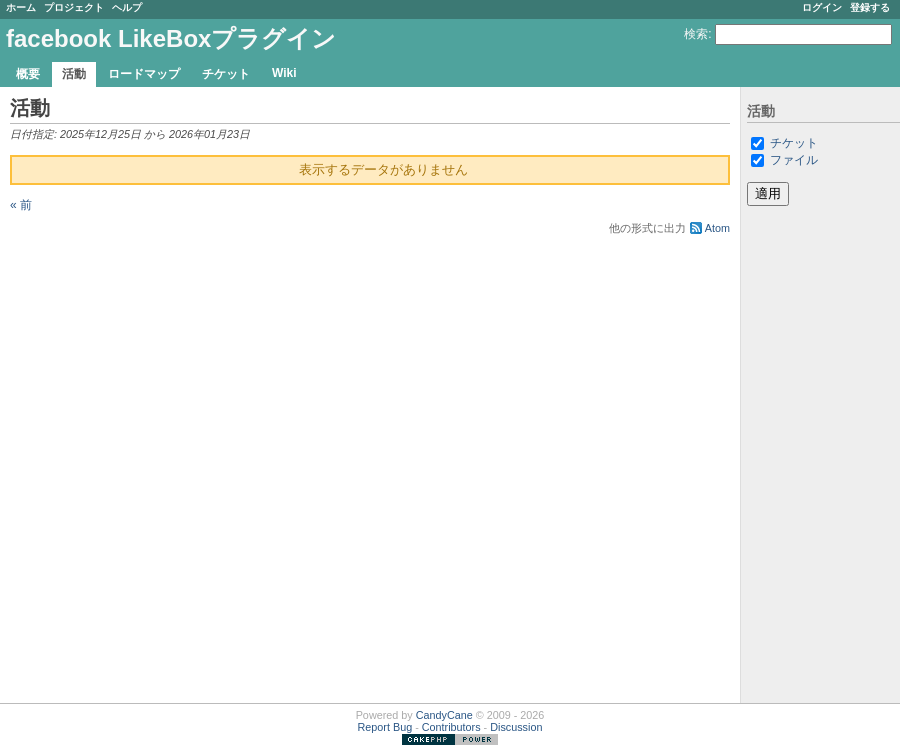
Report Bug (385, 727)
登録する (870, 7)
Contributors (451, 727)
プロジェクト (74, 7)
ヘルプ (127, 7)
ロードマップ (144, 74)
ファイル (794, 160)
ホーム (21, 7)
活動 (74, 74)
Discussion (516, 727)
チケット (226, 74)
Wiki (284, 73)
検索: (697, 34)
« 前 (21, 205)
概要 (28, 74)
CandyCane (444, 715)
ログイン (822, 7)
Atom (717, 228)
